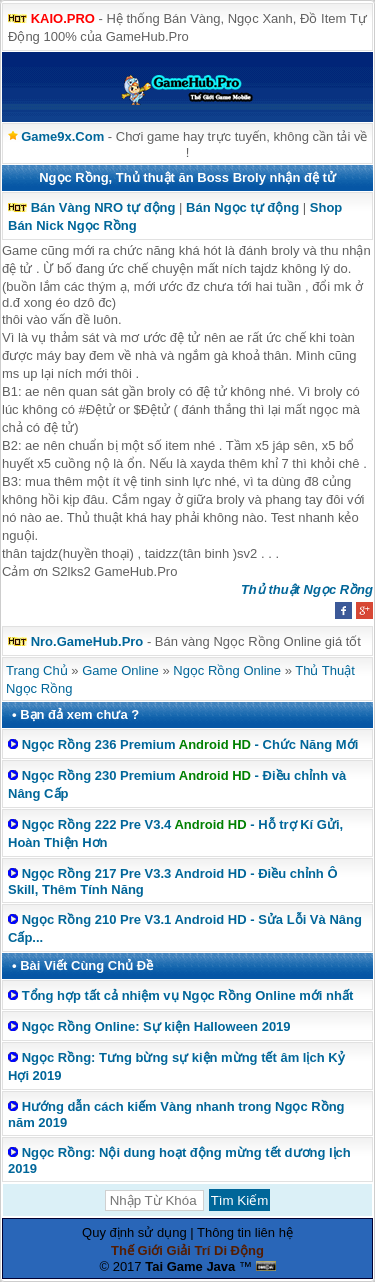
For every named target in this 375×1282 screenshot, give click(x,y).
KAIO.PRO (63, 18)
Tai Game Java (190, 1266)
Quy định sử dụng (134, 1232)
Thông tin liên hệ (245, 1232)
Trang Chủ (37, 670)
